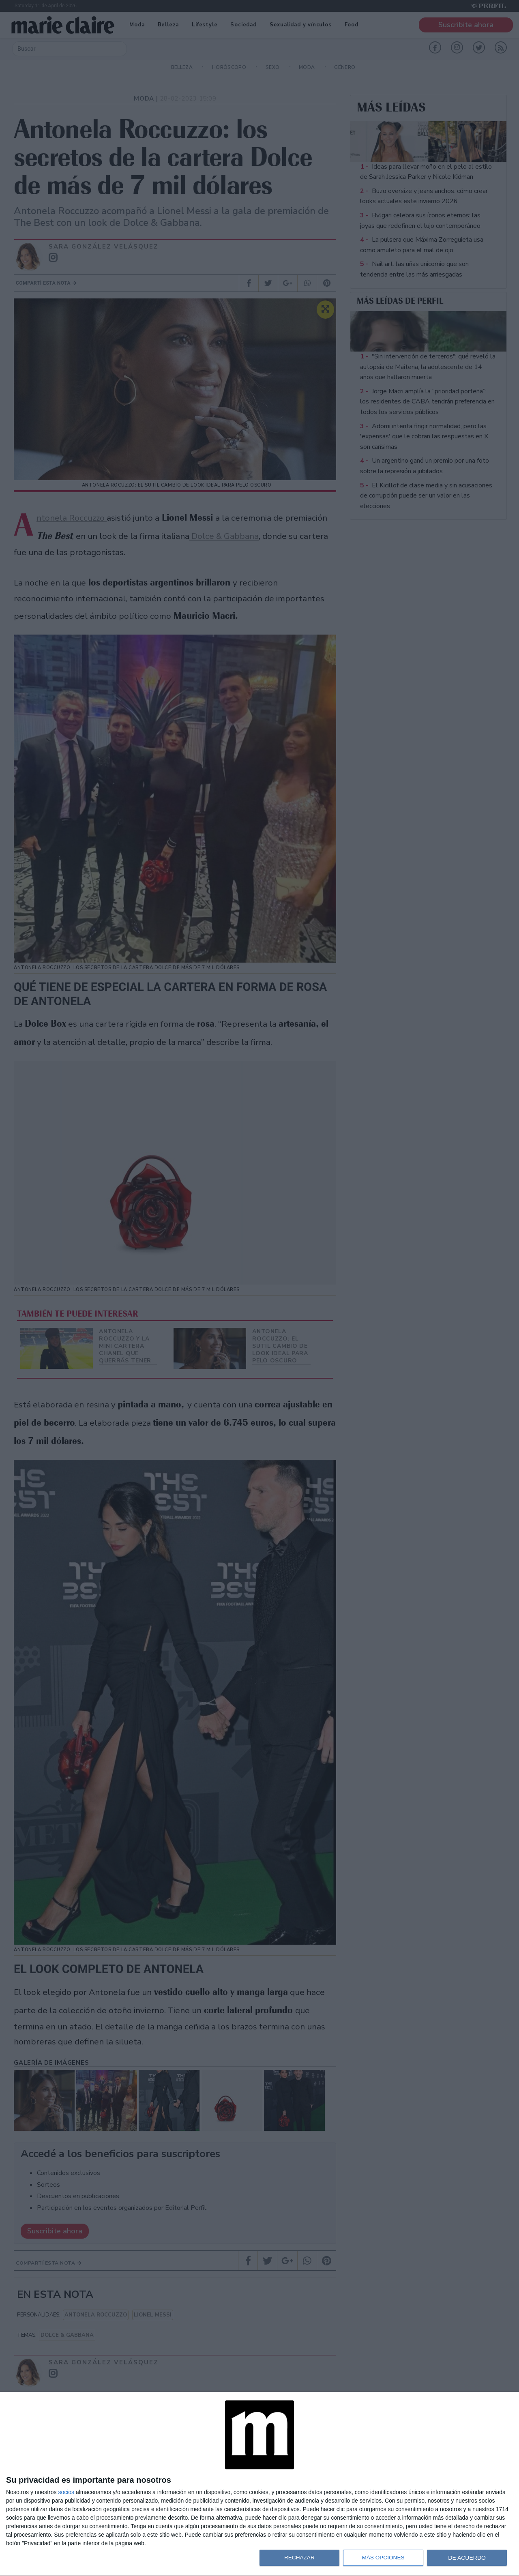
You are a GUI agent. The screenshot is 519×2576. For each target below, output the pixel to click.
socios (66, 2492)
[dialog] (259, 2484)
